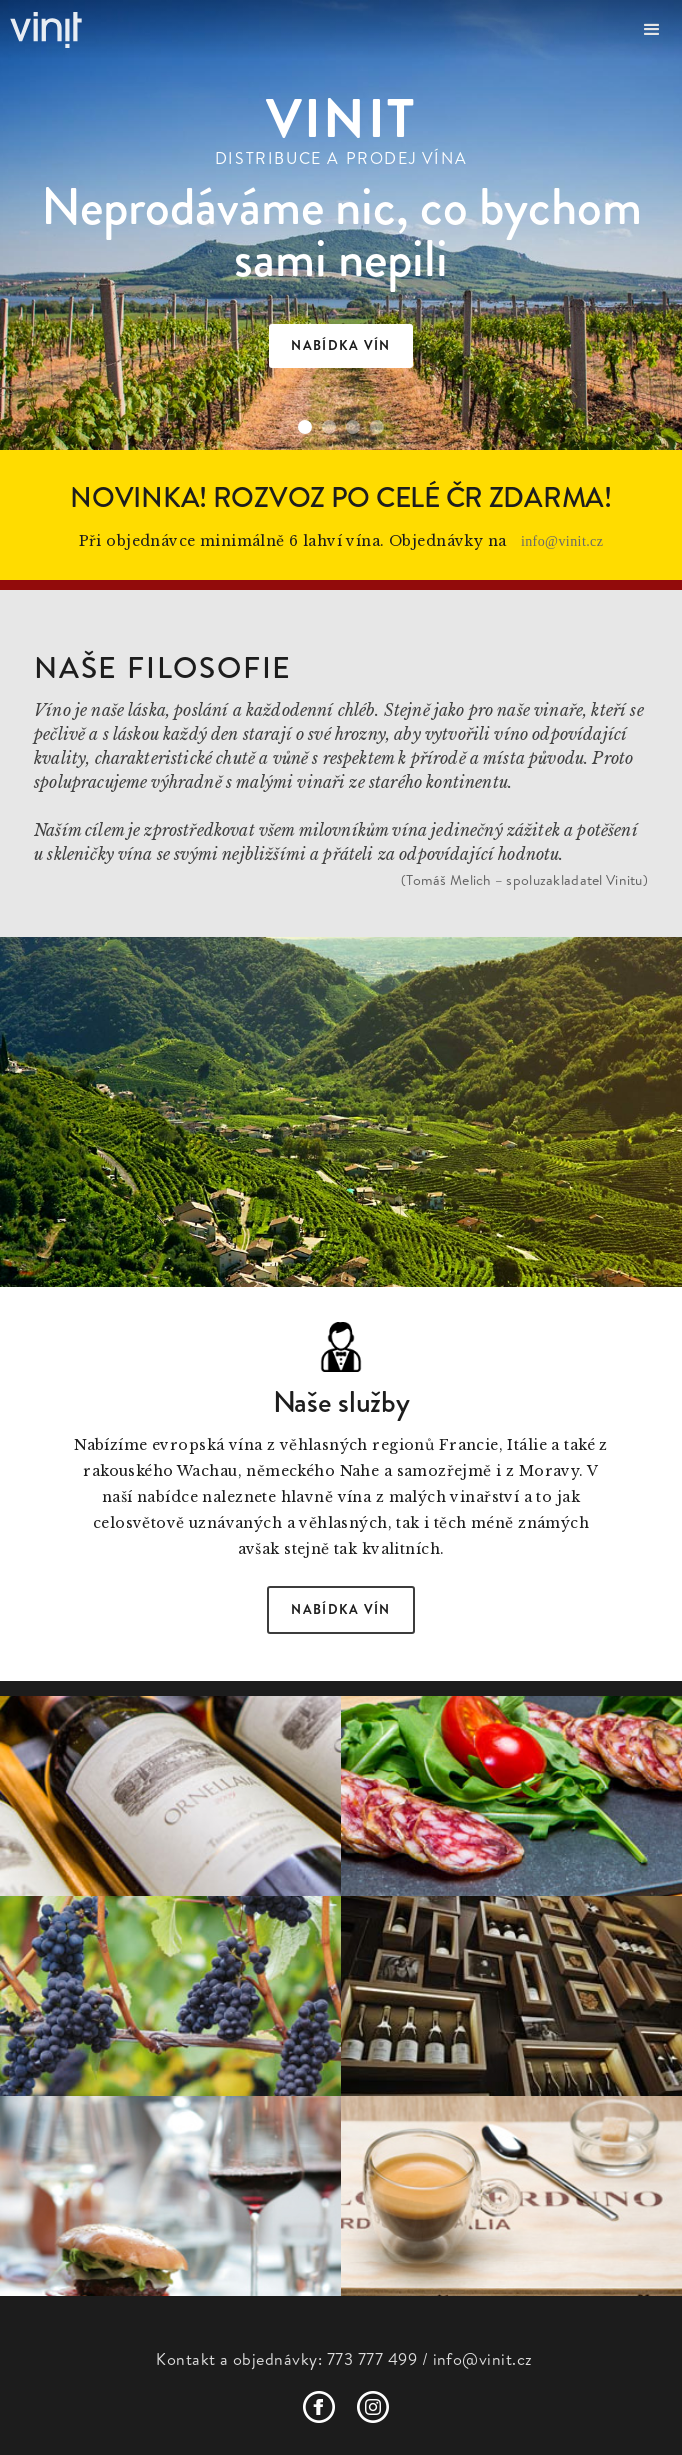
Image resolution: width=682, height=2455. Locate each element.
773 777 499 (372, 2359)
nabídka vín (340, 345)
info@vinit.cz (562, 541)
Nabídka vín (340, 1609)
